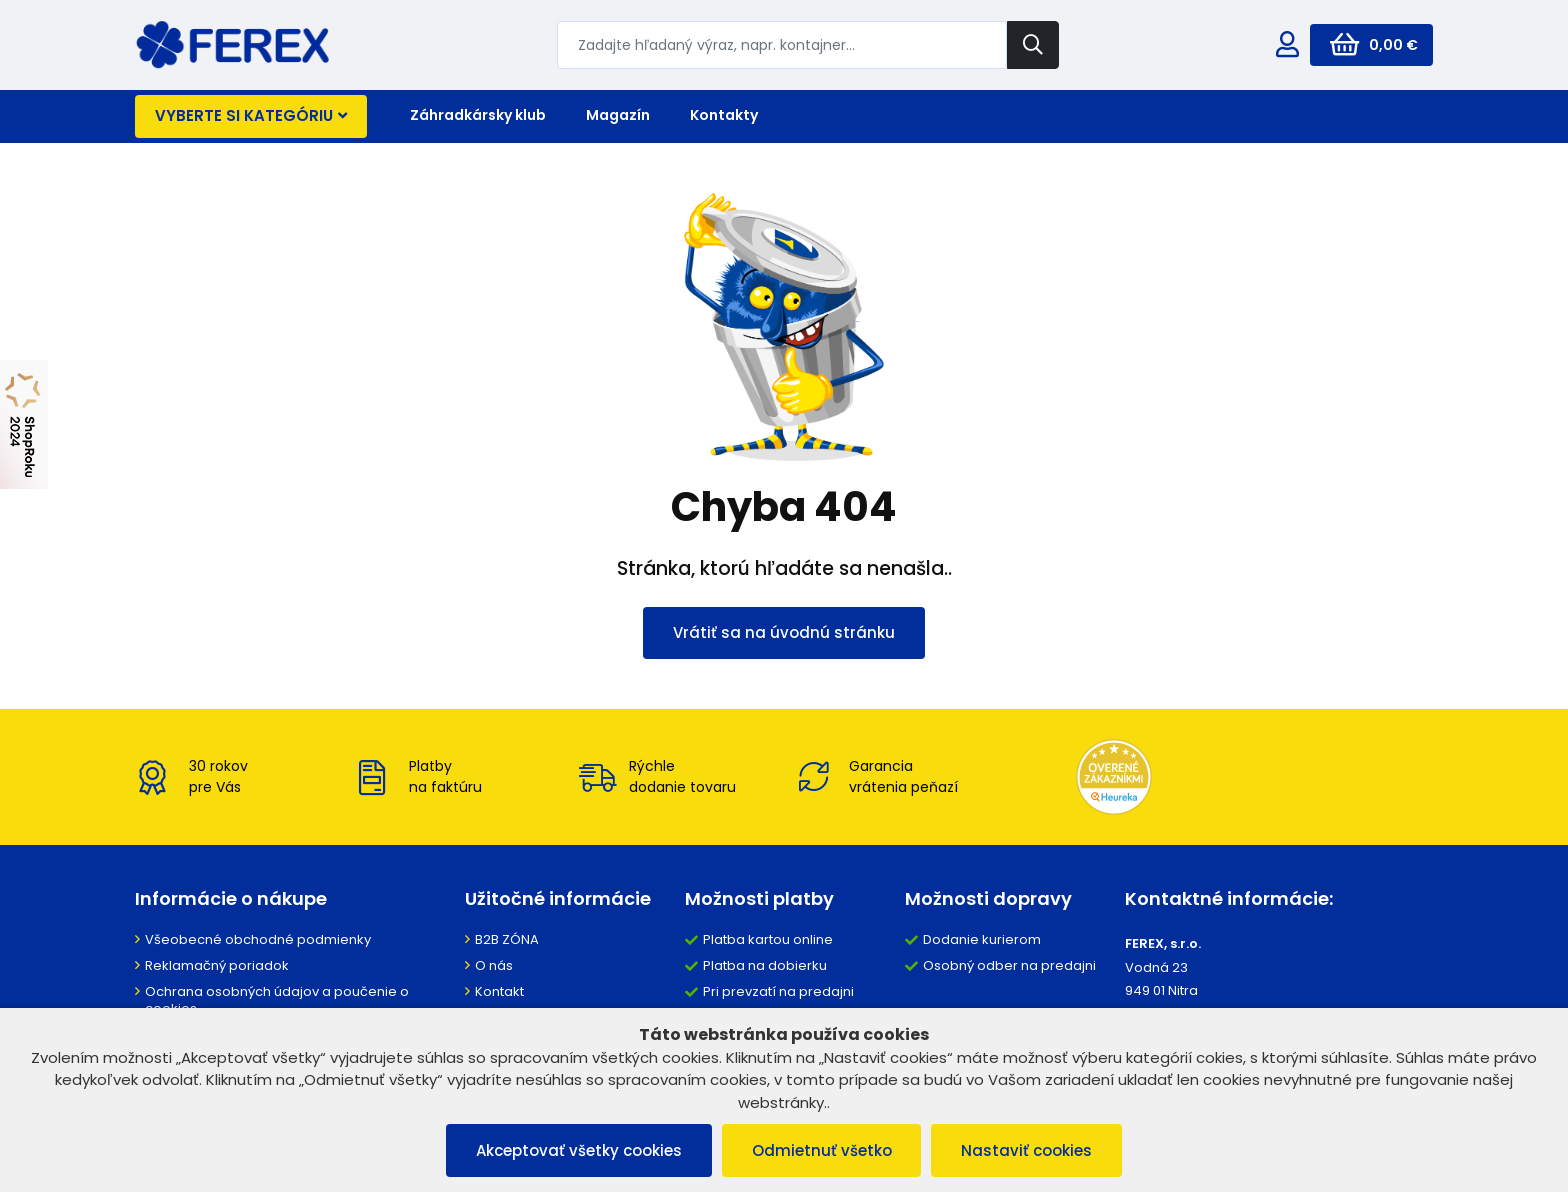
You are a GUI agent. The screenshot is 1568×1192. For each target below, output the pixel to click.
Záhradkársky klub (478, 115)
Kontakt (499, 991)
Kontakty (724, 115)
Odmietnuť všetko (822, 1150)
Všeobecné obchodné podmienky (258, 939)
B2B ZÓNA (507, 939)
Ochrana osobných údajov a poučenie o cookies (277, 1000)
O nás (494, 965)
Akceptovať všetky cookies (579, 1150)
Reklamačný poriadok (217, 965)
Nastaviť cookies (1027, 1150)
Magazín (618, 115)
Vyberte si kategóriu (251, 115)
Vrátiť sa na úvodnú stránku (784, 632)
